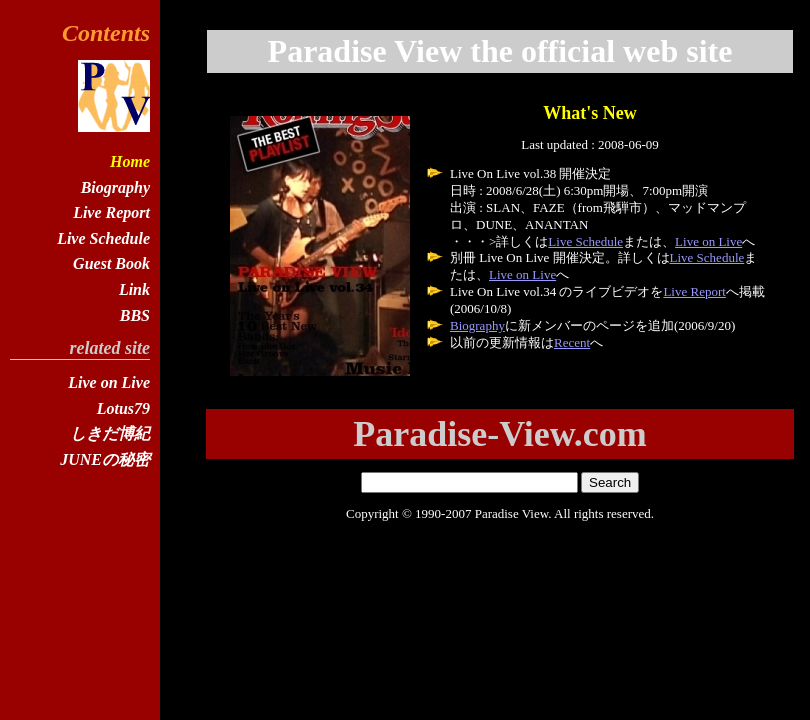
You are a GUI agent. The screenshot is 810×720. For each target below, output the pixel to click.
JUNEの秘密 (105, 459)
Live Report (694, 291)
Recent (572, 342)
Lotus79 (123, 408)
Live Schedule (585, 241)
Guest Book (111, 263)
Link (134, 289)
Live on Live (708, 241)
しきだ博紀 (110, 433)
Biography (477, 325)
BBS (135, 315)
